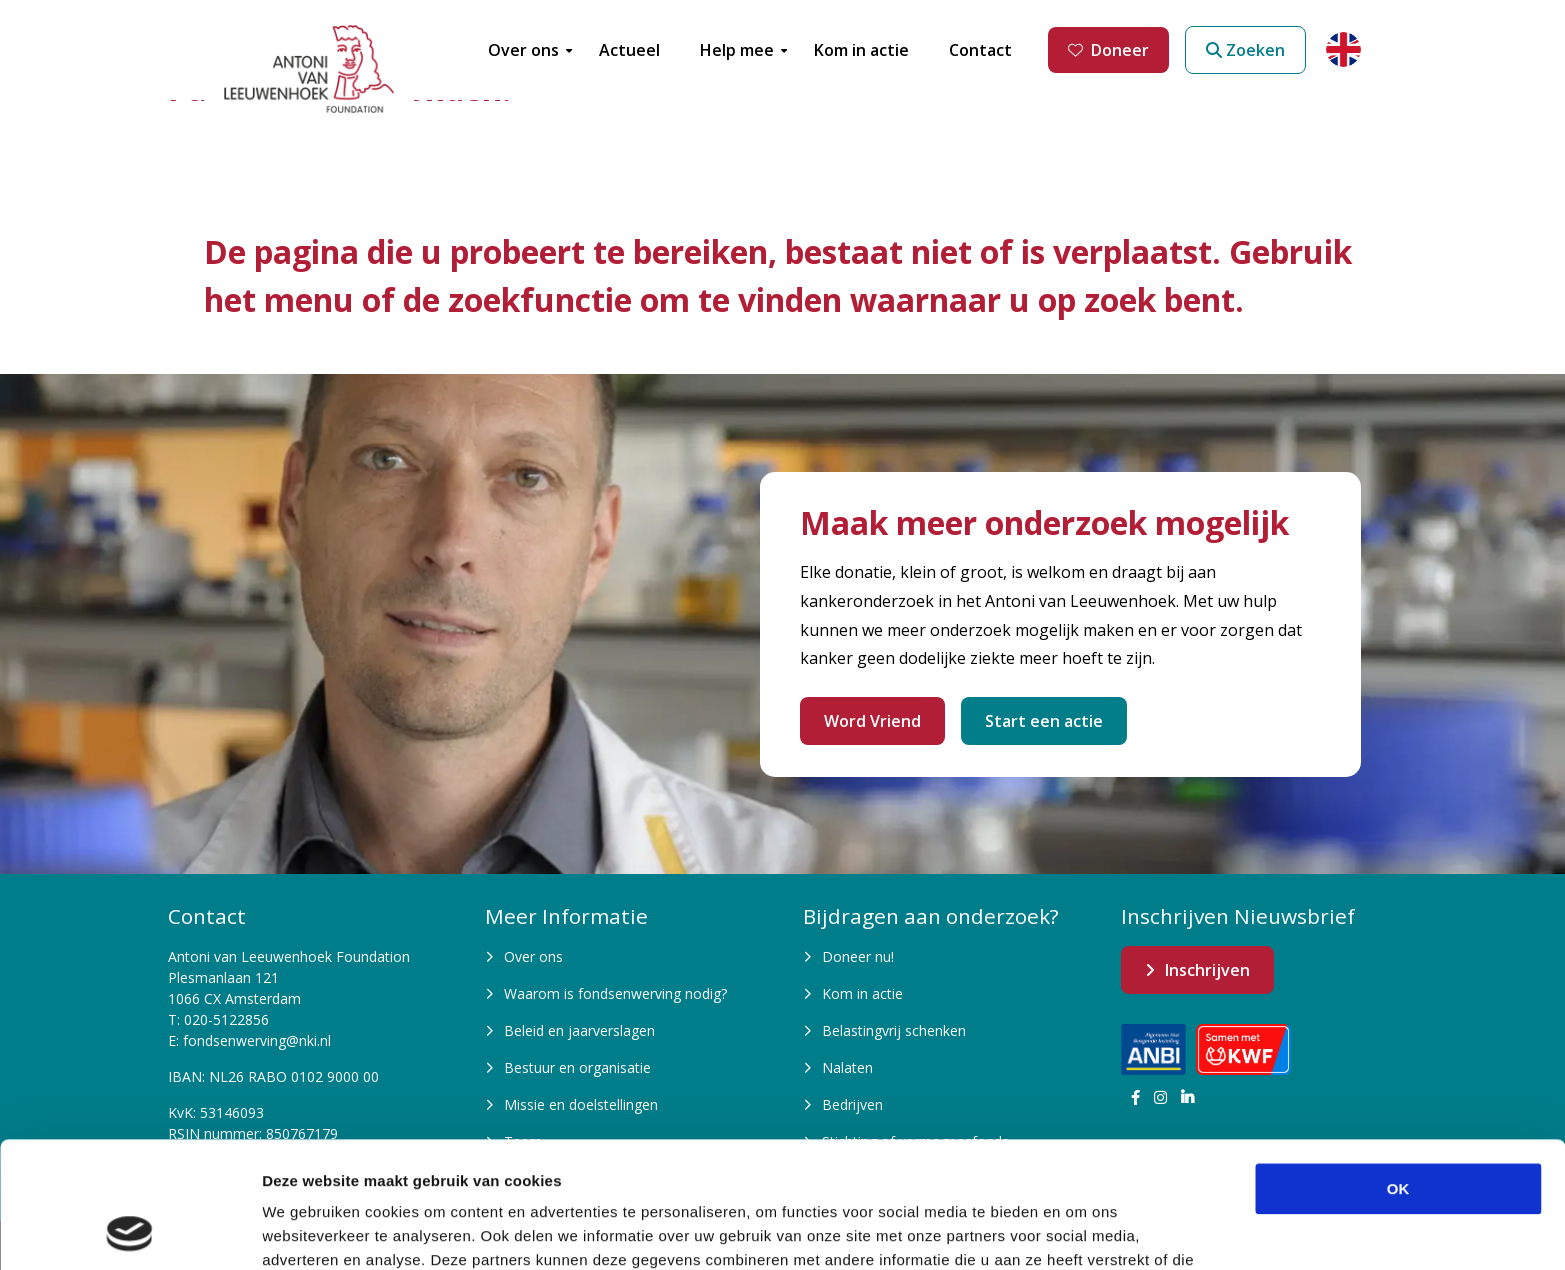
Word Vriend (872, 721)
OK (1398, 1070)
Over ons (533, 956)
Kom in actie (862, 993)
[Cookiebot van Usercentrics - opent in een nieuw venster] (129, 1231)
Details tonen (1080, 1230)
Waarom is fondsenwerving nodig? (615, 993)
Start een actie (1044, 721)
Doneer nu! (858, 956)
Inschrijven (1207, 970)
